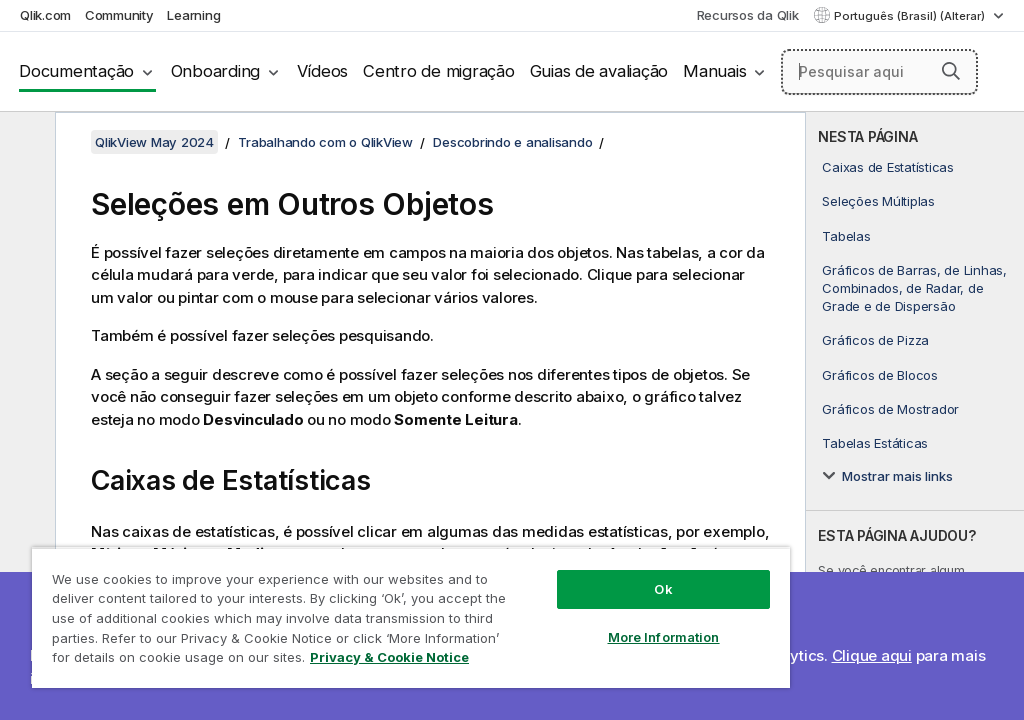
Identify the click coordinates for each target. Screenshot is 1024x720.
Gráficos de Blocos (880, 375)
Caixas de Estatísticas (888, 167)
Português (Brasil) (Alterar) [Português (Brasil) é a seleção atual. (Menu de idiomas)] (911, 16)
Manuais (714, 71)
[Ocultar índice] (25, 143)
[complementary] (915, 416)
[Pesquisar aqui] (879, 72)
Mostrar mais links (897, 476)
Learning (193, 15)
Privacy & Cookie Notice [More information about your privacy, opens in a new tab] (389, 657)
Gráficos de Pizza (875, 340)
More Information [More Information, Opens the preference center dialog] (664, 637)
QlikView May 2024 (154, 142)
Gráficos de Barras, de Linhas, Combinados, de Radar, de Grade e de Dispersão (914, 288)
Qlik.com (45, 15)
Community (119, 15)
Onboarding (216, 71)
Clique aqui (872, 655)
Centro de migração (439, 71)
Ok (663, 589)
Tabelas (846, 236)
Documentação (76, 71)
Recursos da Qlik (748, 15)
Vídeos (323, 71)
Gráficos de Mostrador (890, 409)
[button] (951, 71)
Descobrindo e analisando (512, 142)
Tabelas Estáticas (875, 443)
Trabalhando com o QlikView (325, 142)
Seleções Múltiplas (878, 201)
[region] (411, 617)
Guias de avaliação (599, 71)
